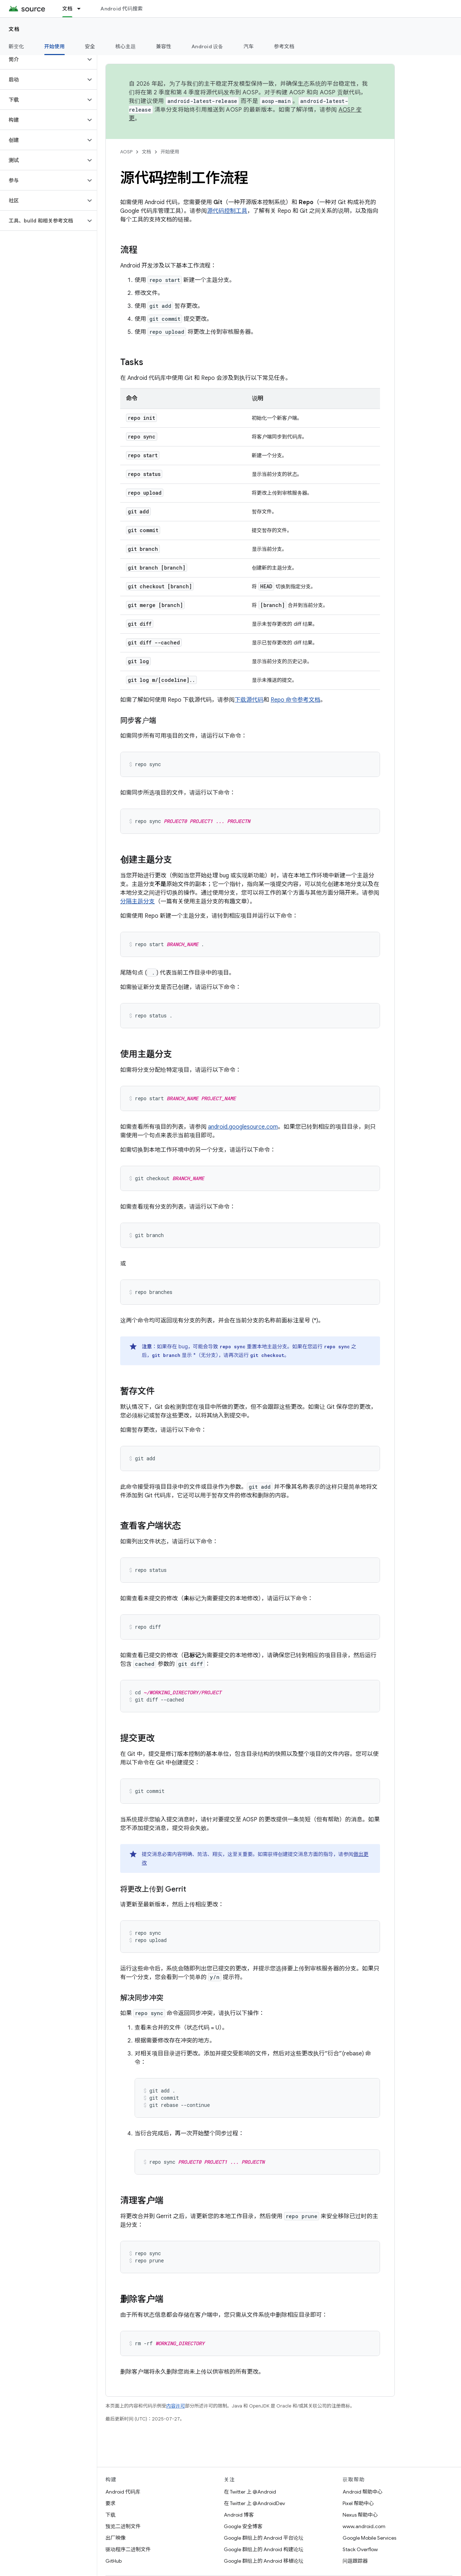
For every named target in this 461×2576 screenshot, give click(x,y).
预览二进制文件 (123, 2526)
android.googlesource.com (243, 1126)
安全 (90, 46)
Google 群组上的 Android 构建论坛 (263, 2549)
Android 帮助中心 (363, 2492)
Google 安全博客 (243, 2526)
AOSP (126, 152)
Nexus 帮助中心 (360, 2515)
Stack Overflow (360, 2549)
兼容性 (163, 46)
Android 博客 (239, 2515)
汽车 (249, 46)
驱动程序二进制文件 (128, 2549)
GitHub (113, 2561)
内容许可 (175, 2406)
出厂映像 (115, 2538)
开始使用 (170, 152)
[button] (42, 59)
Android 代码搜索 (121, 8)
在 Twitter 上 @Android (250, 2492)
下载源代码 (249, 699)
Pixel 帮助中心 (358, 2503)
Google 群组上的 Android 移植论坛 (263, 2561)
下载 (110, 2515)
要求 (110, 2503)
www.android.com (364, 2526)
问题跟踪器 (355, 2561)
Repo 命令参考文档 (295, 699)
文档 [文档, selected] (67, 8)
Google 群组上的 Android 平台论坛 (263, 2538)
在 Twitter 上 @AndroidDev (254, 2503)
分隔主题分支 (137, 901)
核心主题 (125, 46)
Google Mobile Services (369, 2538)
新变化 (16, 46)
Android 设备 (207, 46)
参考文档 (284, 46)
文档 (14, 29)
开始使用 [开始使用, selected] (54, 46)
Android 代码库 (122, 2492)
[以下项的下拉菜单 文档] (82, 8)
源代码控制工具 (227, 211)
